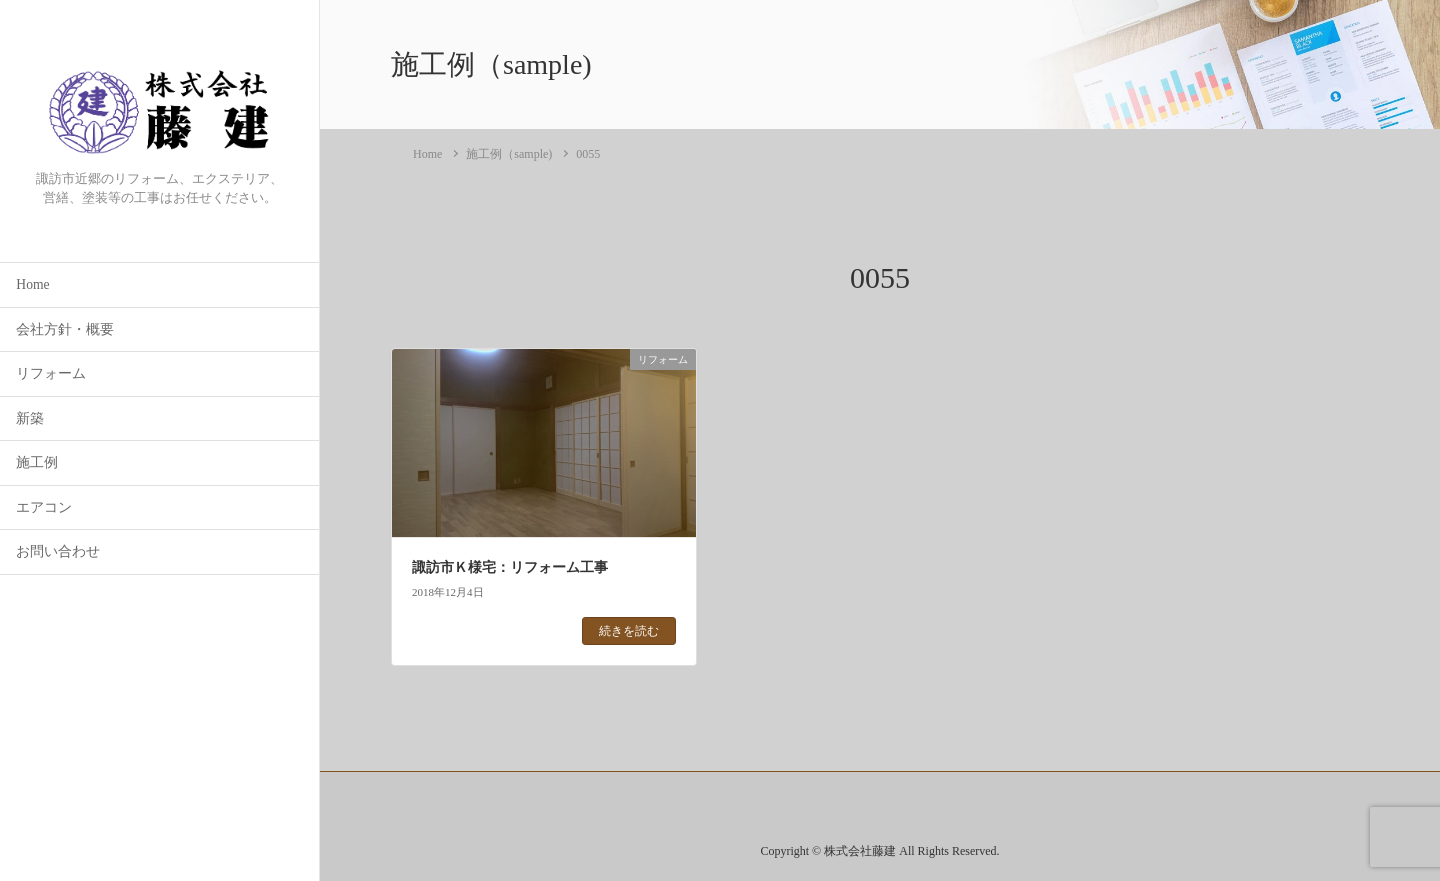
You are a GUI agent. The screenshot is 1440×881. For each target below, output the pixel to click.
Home (32, 284)
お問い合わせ (58, 551)
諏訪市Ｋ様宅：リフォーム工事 (510, 567)
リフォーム (51, 373)
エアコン (44, 507)
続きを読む (629, 631)
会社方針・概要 (65, 329)
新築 (30, 418)
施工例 (37, 462)
